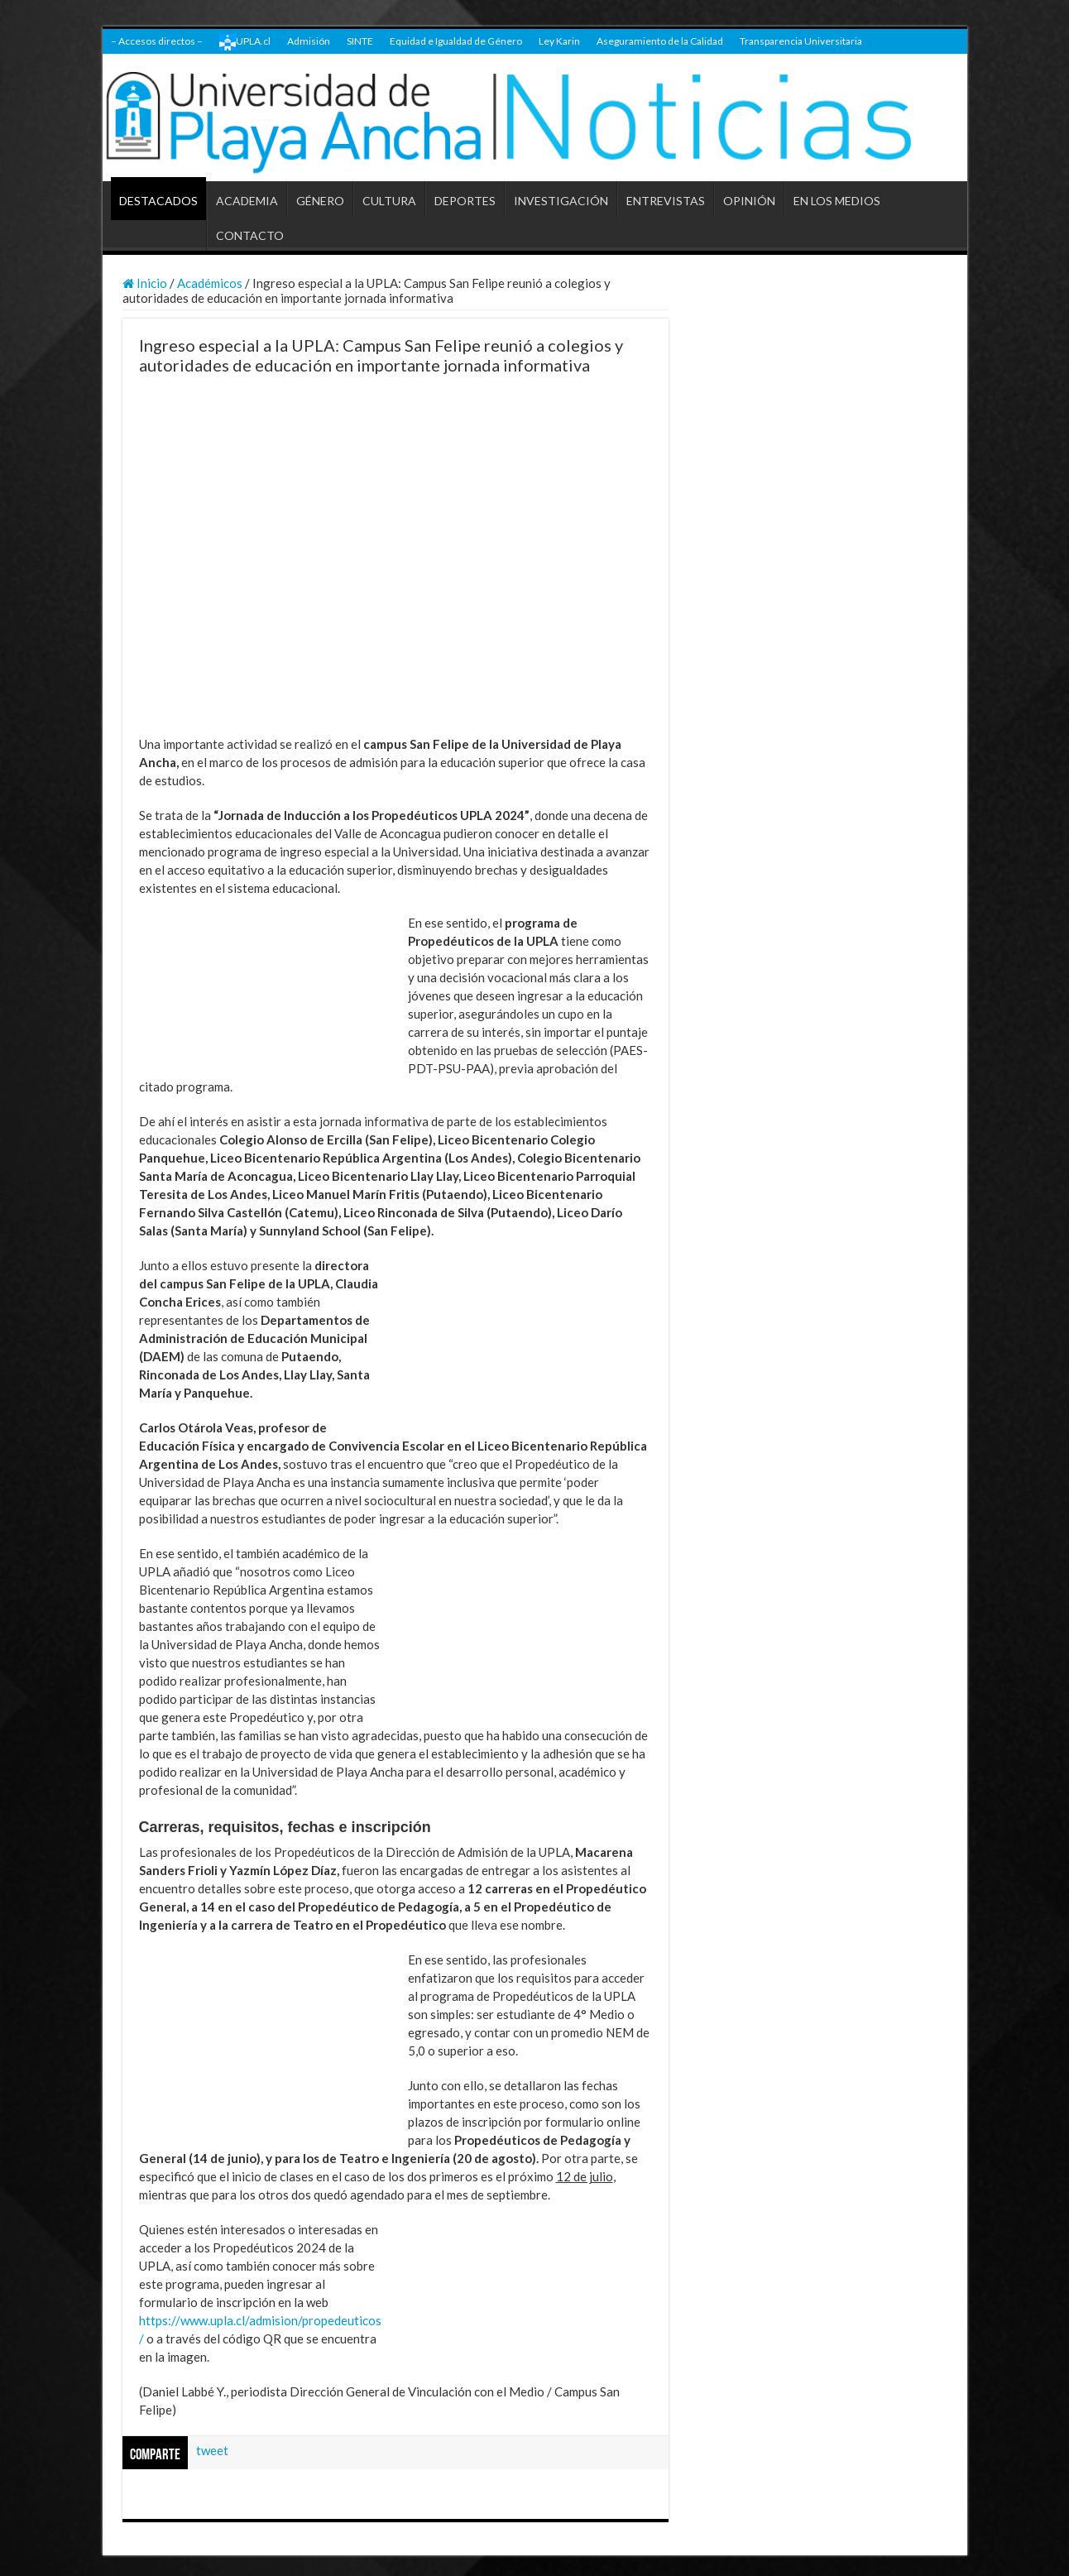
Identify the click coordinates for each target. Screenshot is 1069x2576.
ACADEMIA (247, 201)
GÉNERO (320, 201)
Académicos (209, 283)
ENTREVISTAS (665, 201)
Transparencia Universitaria (801, 41)
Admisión (308, 41)
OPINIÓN (749, 201)
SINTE (360, 41)
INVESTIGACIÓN (561, 201)
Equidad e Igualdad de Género (456, 41)
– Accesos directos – (157, 41)
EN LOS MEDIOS (836, 201)
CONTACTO (250, 235)
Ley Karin (559, 41)
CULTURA (389, 201)
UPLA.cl (245, 42)
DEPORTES (465, 201)
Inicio (144, 283)
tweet (212, 2450)
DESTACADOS (158, 201)
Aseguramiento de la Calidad (660, 41)
